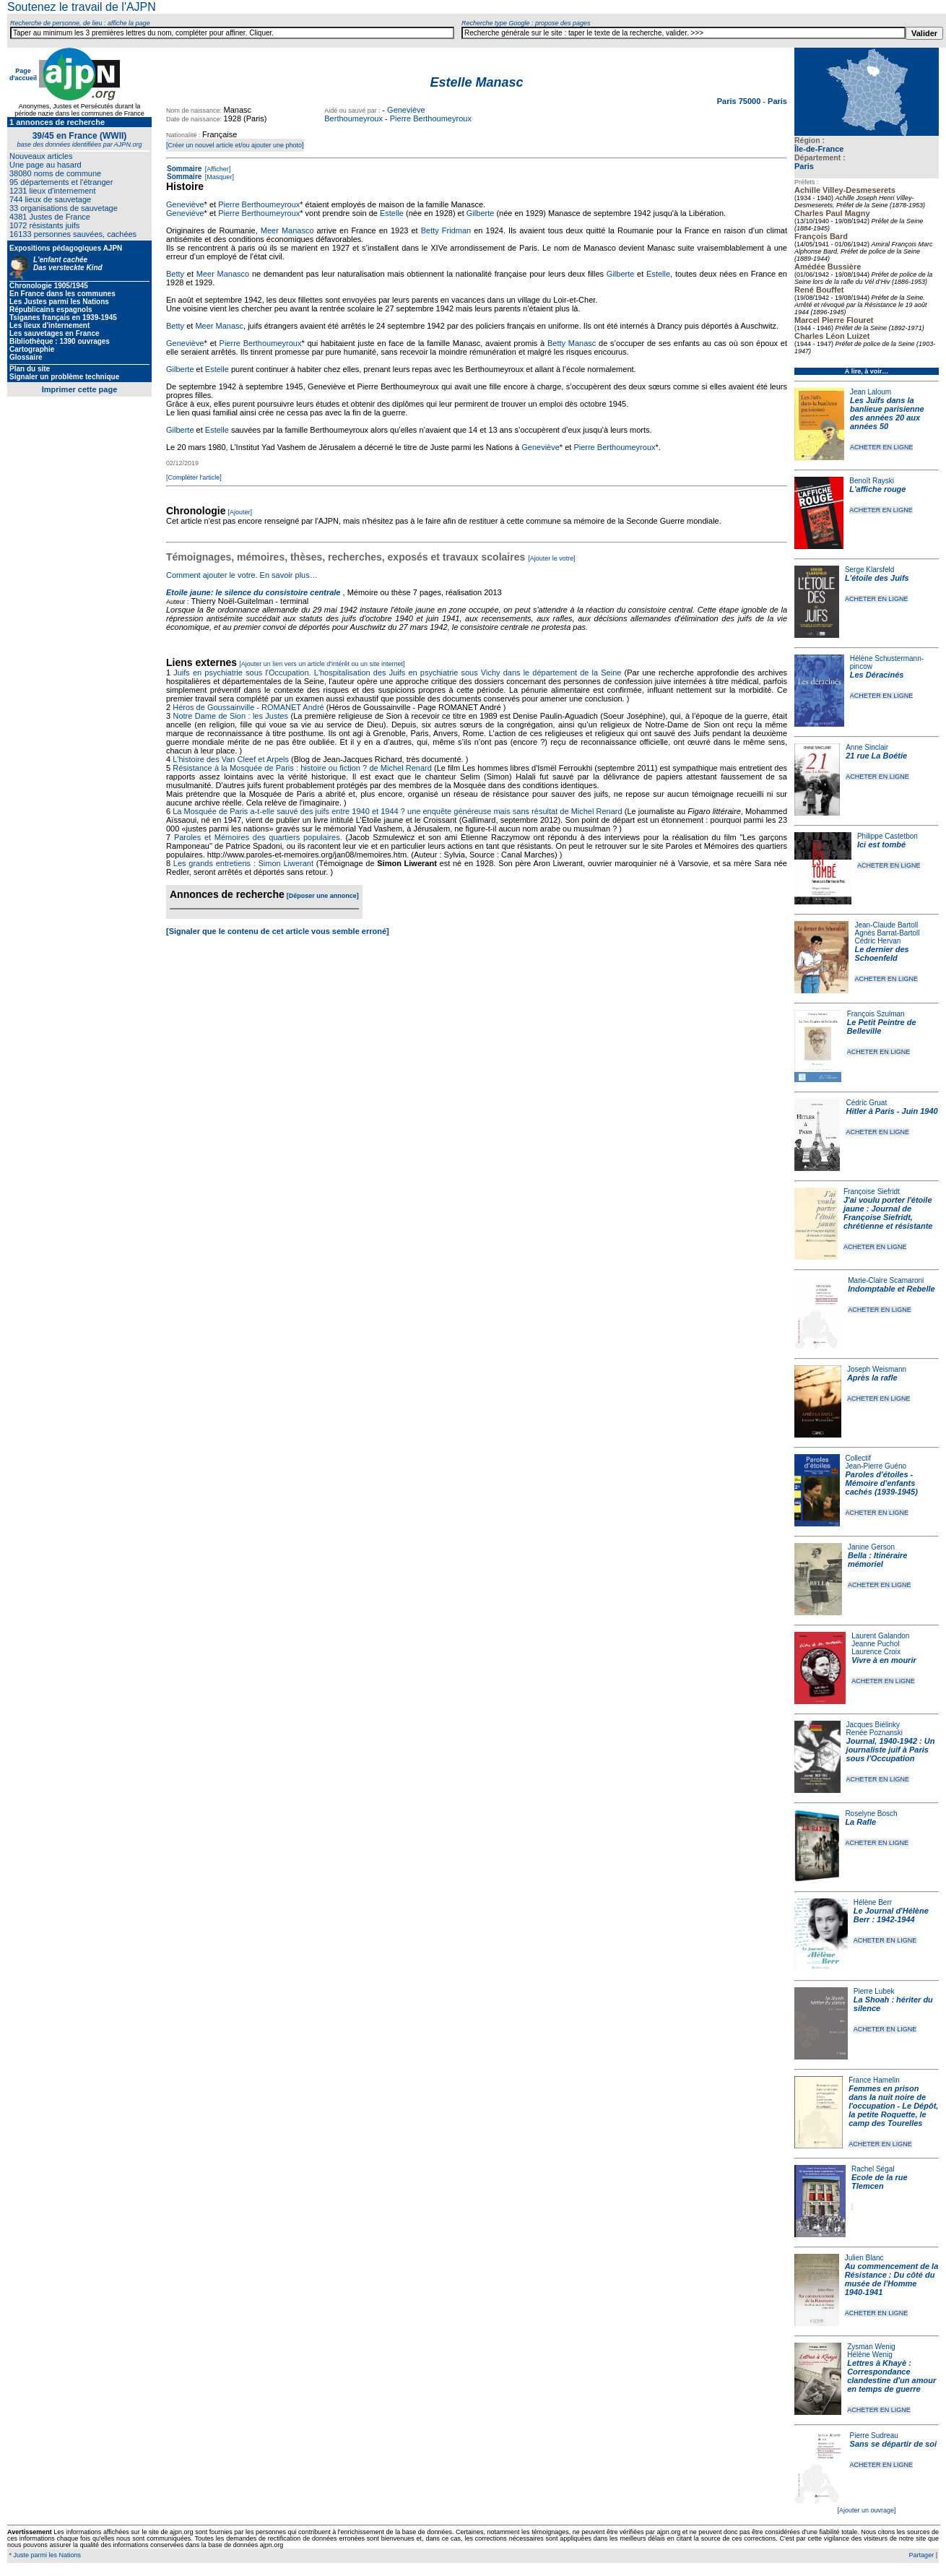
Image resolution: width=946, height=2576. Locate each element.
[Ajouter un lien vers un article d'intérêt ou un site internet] (321, 663)
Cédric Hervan (877, 941)
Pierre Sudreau (874, 2435)
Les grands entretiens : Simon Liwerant (243, 863)
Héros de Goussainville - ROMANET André (248, 707)
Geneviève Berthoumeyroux (374, 114)
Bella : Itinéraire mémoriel (878, 1559)
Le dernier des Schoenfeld (881, 953)
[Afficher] (216, 169)
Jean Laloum (870, 392)
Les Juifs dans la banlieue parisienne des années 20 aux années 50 (887, 413)
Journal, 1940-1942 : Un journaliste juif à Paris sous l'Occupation (890, 1750)
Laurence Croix (876, 1652)
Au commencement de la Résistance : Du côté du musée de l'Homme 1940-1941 (892, 2279)
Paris (804, 166)
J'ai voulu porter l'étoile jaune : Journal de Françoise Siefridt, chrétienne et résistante (888, 1213)
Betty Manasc (571, 343)
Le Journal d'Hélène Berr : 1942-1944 (891, 1915)
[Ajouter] (240, 512)
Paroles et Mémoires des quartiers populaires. (258, 837)
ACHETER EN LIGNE (882, 447)
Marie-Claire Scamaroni (886, 1280)
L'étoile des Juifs (877, 578)
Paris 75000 (740, 101)
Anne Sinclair (867, 747)
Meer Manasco (287, 230)
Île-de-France (818, 148)
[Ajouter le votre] (552, 558)
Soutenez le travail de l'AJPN (81, 7)
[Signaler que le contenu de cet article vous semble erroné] (277, 931)
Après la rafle (872, 1377)
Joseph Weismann (876, 1369)
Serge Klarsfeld (869, 570)
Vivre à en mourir (883, 1660)
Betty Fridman (446, 230)
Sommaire (184, 169)
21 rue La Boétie (876, 755)
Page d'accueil (23, 74)
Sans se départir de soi (893, 2443)
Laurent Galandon (880, 1636)
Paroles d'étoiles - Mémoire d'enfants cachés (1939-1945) (882, 1483)
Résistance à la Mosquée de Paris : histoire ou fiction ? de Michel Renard (302, 768)
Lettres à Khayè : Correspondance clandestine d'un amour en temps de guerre (891, 2376)
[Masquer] (218, 177)
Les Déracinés (877, 674)
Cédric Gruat (866, 1103)
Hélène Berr (873, 1902)
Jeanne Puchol (875, 1644)
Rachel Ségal (872, 2169)
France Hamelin (874, 2080)
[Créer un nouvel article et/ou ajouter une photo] (235, 145)
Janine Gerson (871, 1547)
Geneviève (185, 204)
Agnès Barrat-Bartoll (886, 933)
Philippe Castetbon (887, 836)
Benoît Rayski (871, 481)
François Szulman (876, 1014)
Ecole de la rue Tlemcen (879, 2181)
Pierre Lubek (874, 1991)
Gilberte (481, 213)
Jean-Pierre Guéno (876, 1466)
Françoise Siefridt (871, 1192)
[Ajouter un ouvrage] (866, 2510)
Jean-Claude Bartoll (886, 925)
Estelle (392, 213)
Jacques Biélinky (873, 1725)
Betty (175, 273)
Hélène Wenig (870, 2355)
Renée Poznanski (874, 1733)
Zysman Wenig (871, 2347)
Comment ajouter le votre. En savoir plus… (242, 575)
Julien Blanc (864, 2258)
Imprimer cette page (80, 389)
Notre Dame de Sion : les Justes (231, 716)
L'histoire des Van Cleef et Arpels (231, 759)
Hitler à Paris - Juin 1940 (891, 1111)
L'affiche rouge (877, 489)
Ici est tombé (881, 844)
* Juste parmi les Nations (44, 2555)
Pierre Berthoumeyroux (431, 118)
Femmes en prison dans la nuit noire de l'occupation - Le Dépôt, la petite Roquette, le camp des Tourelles (893, 2105)
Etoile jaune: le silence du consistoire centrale (253, 592)
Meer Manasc (219, 325)
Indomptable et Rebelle (891, 1288)
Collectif (859, 1458)
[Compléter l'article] (194, 477)
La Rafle (860, 1822)
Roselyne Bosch (871, 1814)
